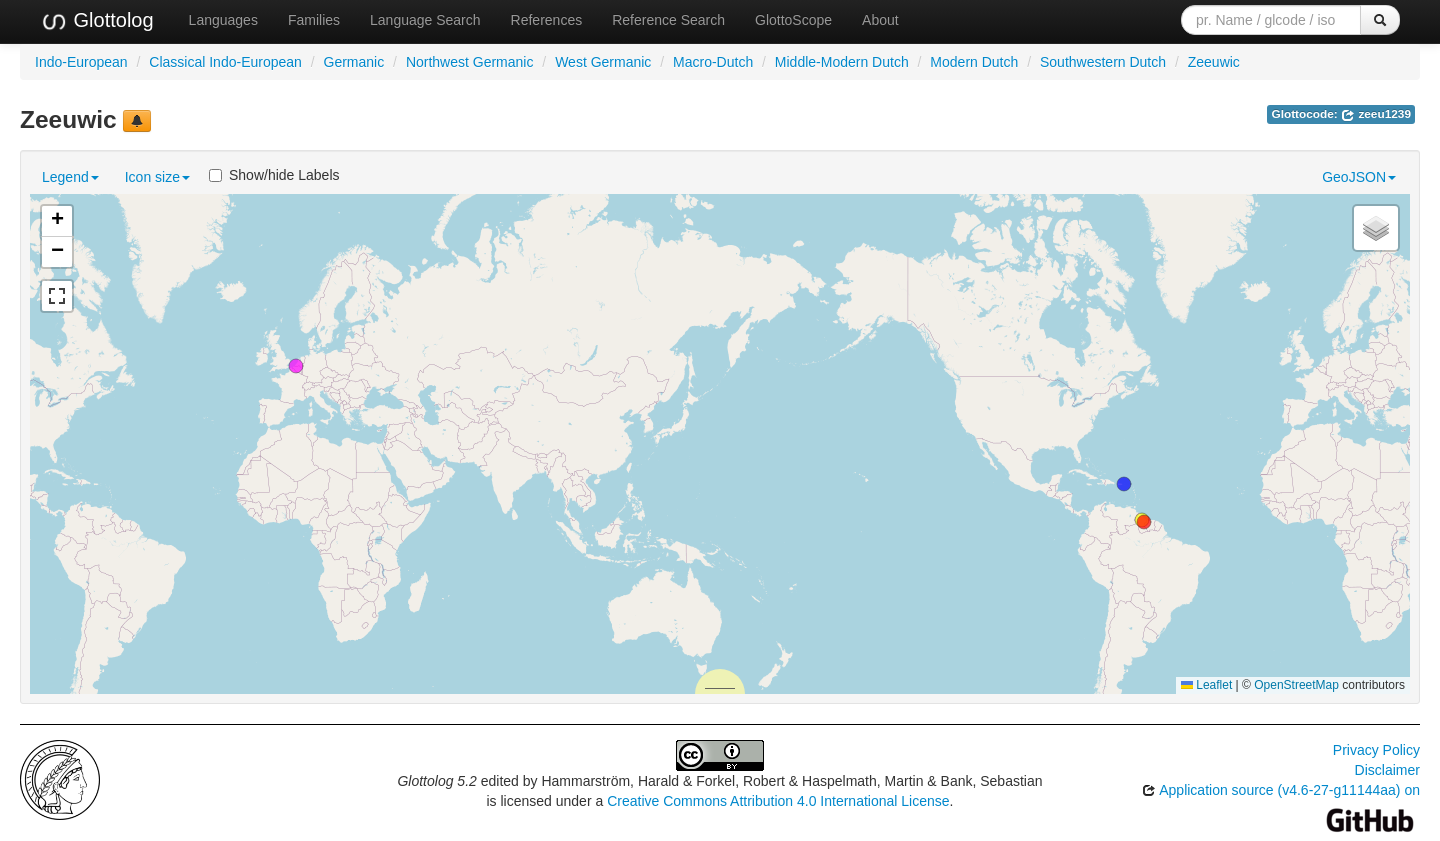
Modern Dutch (974, 62)
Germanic (354, 62)
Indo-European (81, 62)
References (547, 20)
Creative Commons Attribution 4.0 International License (778, 801)
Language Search (425, 20)
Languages (223, 20)
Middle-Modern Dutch (842, 62)
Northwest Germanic (470, 62)
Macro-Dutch (713, 62)
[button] (296, 366)
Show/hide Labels (274, 175)
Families (314, 20)
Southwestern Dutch (1103, 62)
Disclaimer (1387, 770)
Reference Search (668, 20)
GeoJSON (1359, 177)
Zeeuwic (1214, 62)
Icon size (157, 177)
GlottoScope (793, 20)
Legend (70, 177)
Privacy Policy (1376, 750)
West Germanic (603, 62)
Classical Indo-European (225, 62)
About (880, 20)
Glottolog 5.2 (436, 781)
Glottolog (97, 21)
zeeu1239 (1376, 114)
